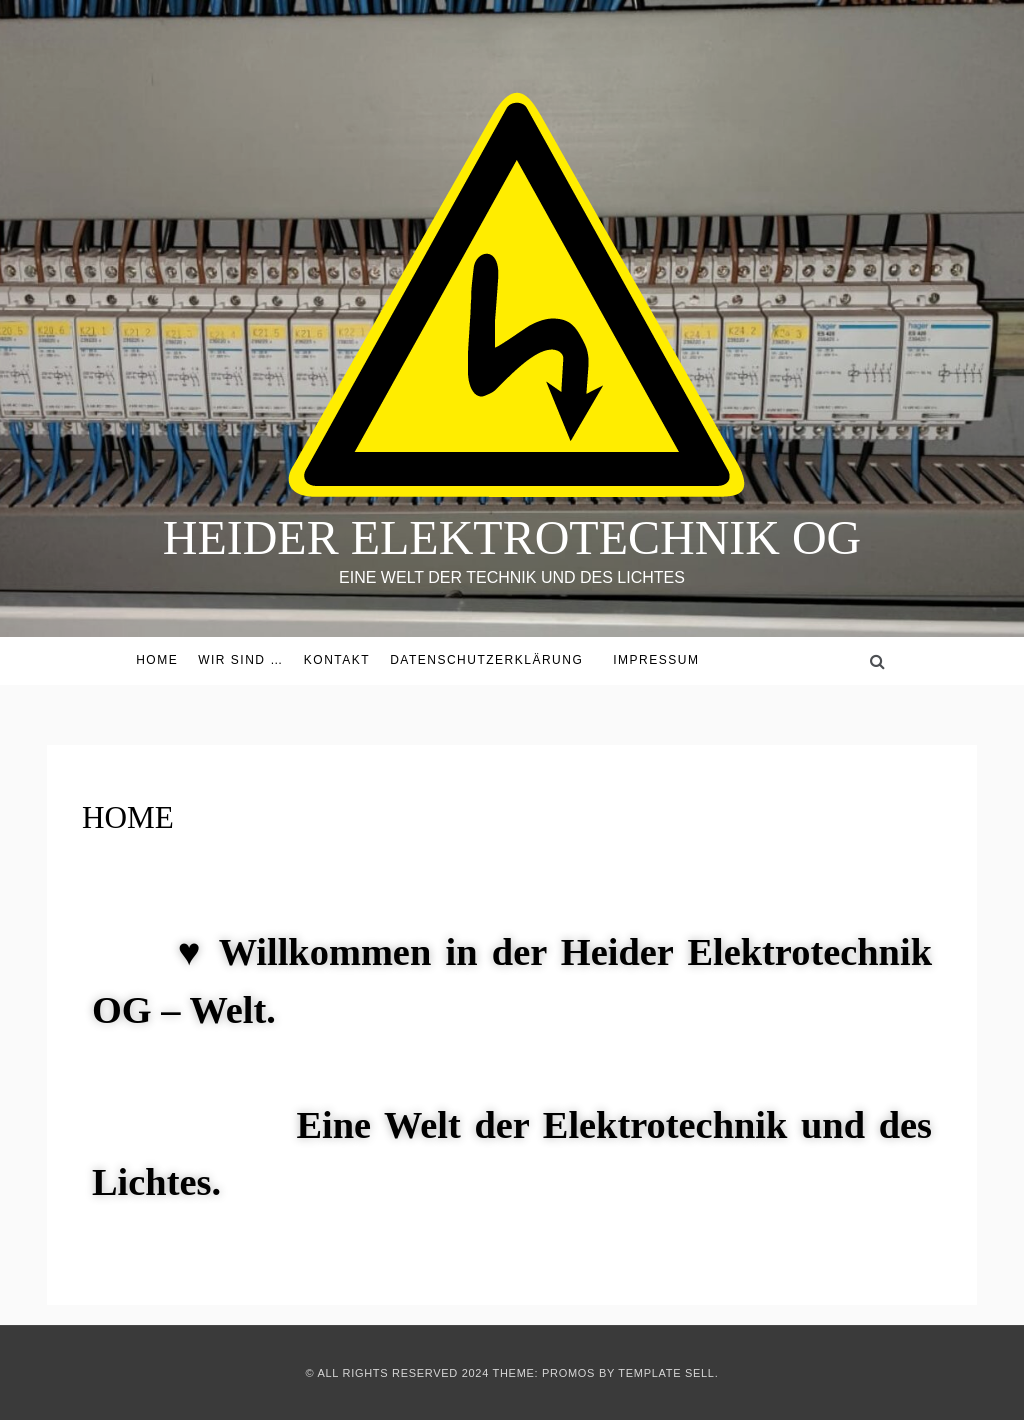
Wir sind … (241, 660)
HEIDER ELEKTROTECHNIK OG (512, 537)
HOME (157, 660)
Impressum (656, 660)
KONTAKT (337, 660)
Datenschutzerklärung (486, 660)
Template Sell (666, 1373)
